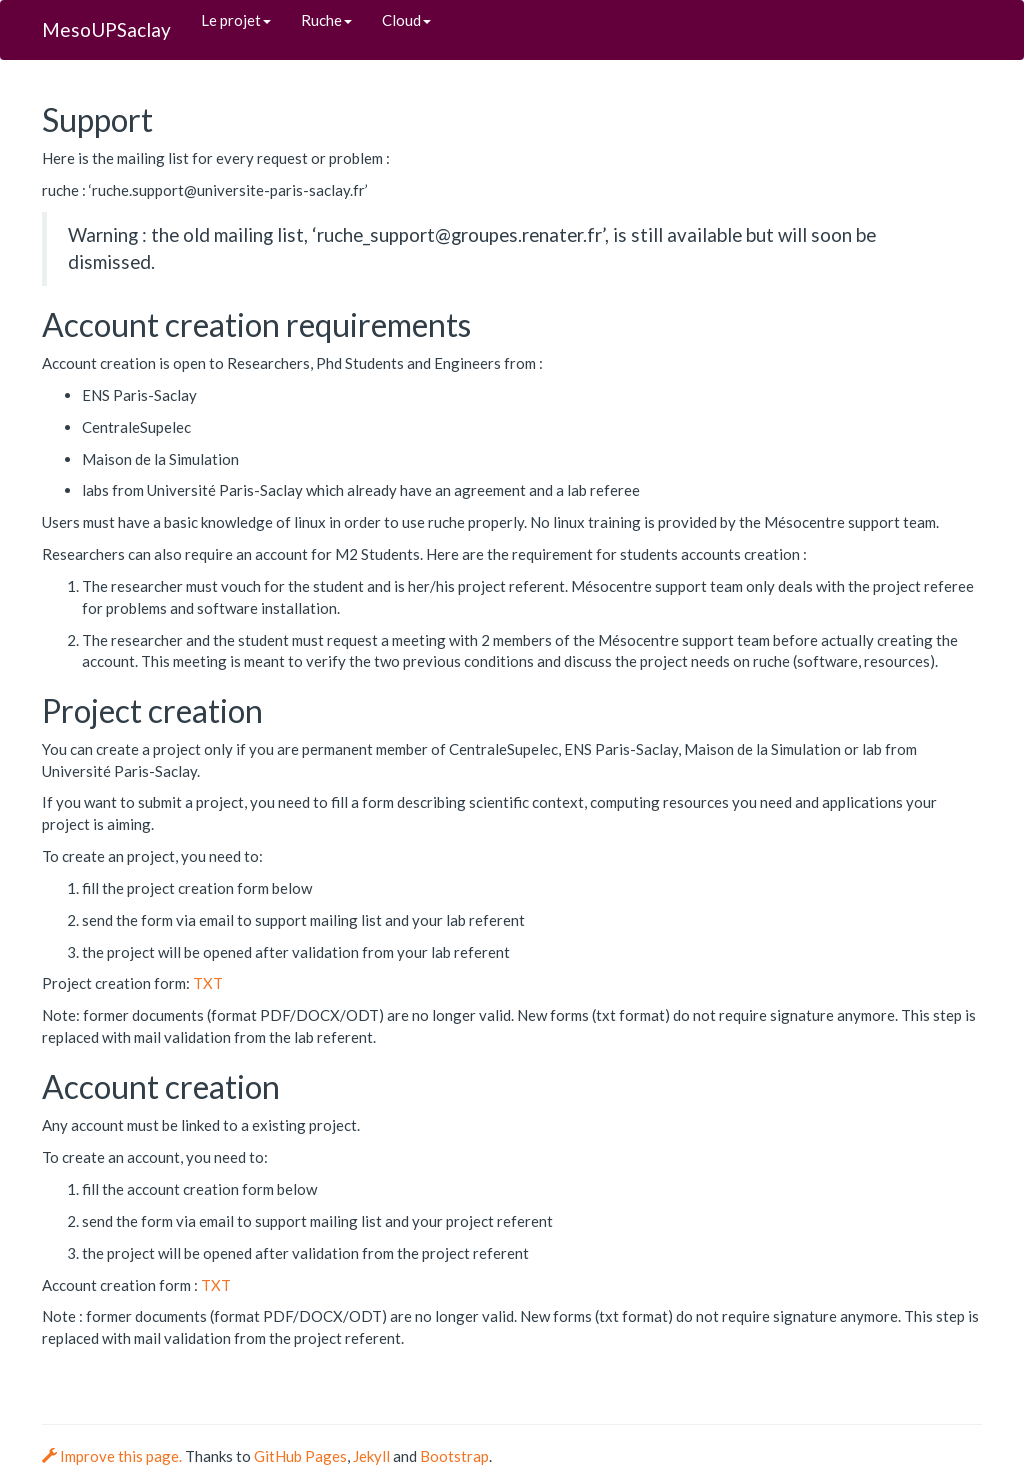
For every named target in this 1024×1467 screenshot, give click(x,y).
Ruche (326, 20)
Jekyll (371, 1456)
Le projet (236, 20)
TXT (208, 983)
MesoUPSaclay (106, 29)
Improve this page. (113, 1456)
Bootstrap (454, 1456)
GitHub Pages (300, 1456)
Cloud (406, 20)
